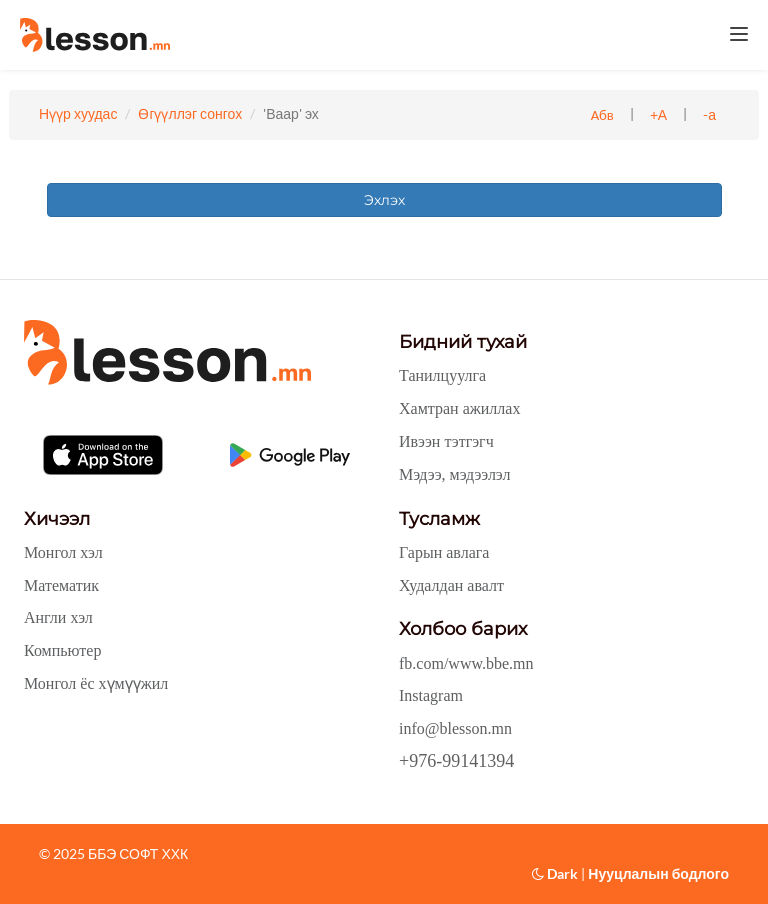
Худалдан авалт (451, 585)
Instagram (431, 695)
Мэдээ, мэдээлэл (454, 474)
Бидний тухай (463, 342)
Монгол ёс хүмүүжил (96, 683)
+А (658, 114)
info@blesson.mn (455, 728)
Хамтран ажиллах (459, 408)
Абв (602, 115)
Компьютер (62, 650)
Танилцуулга (442, 375)
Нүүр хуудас (78, 113)
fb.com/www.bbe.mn (466, 663)
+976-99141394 (456, 761)
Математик (61, 585)
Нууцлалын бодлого (658, 873)
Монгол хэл (63, 552)
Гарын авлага (444, 552)
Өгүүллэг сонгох (190, 113)
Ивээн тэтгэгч (446, 441)
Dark (555, 873)
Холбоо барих (463, 629)
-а (709, 114)
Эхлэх (384, 200)
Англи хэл (58, 617)
